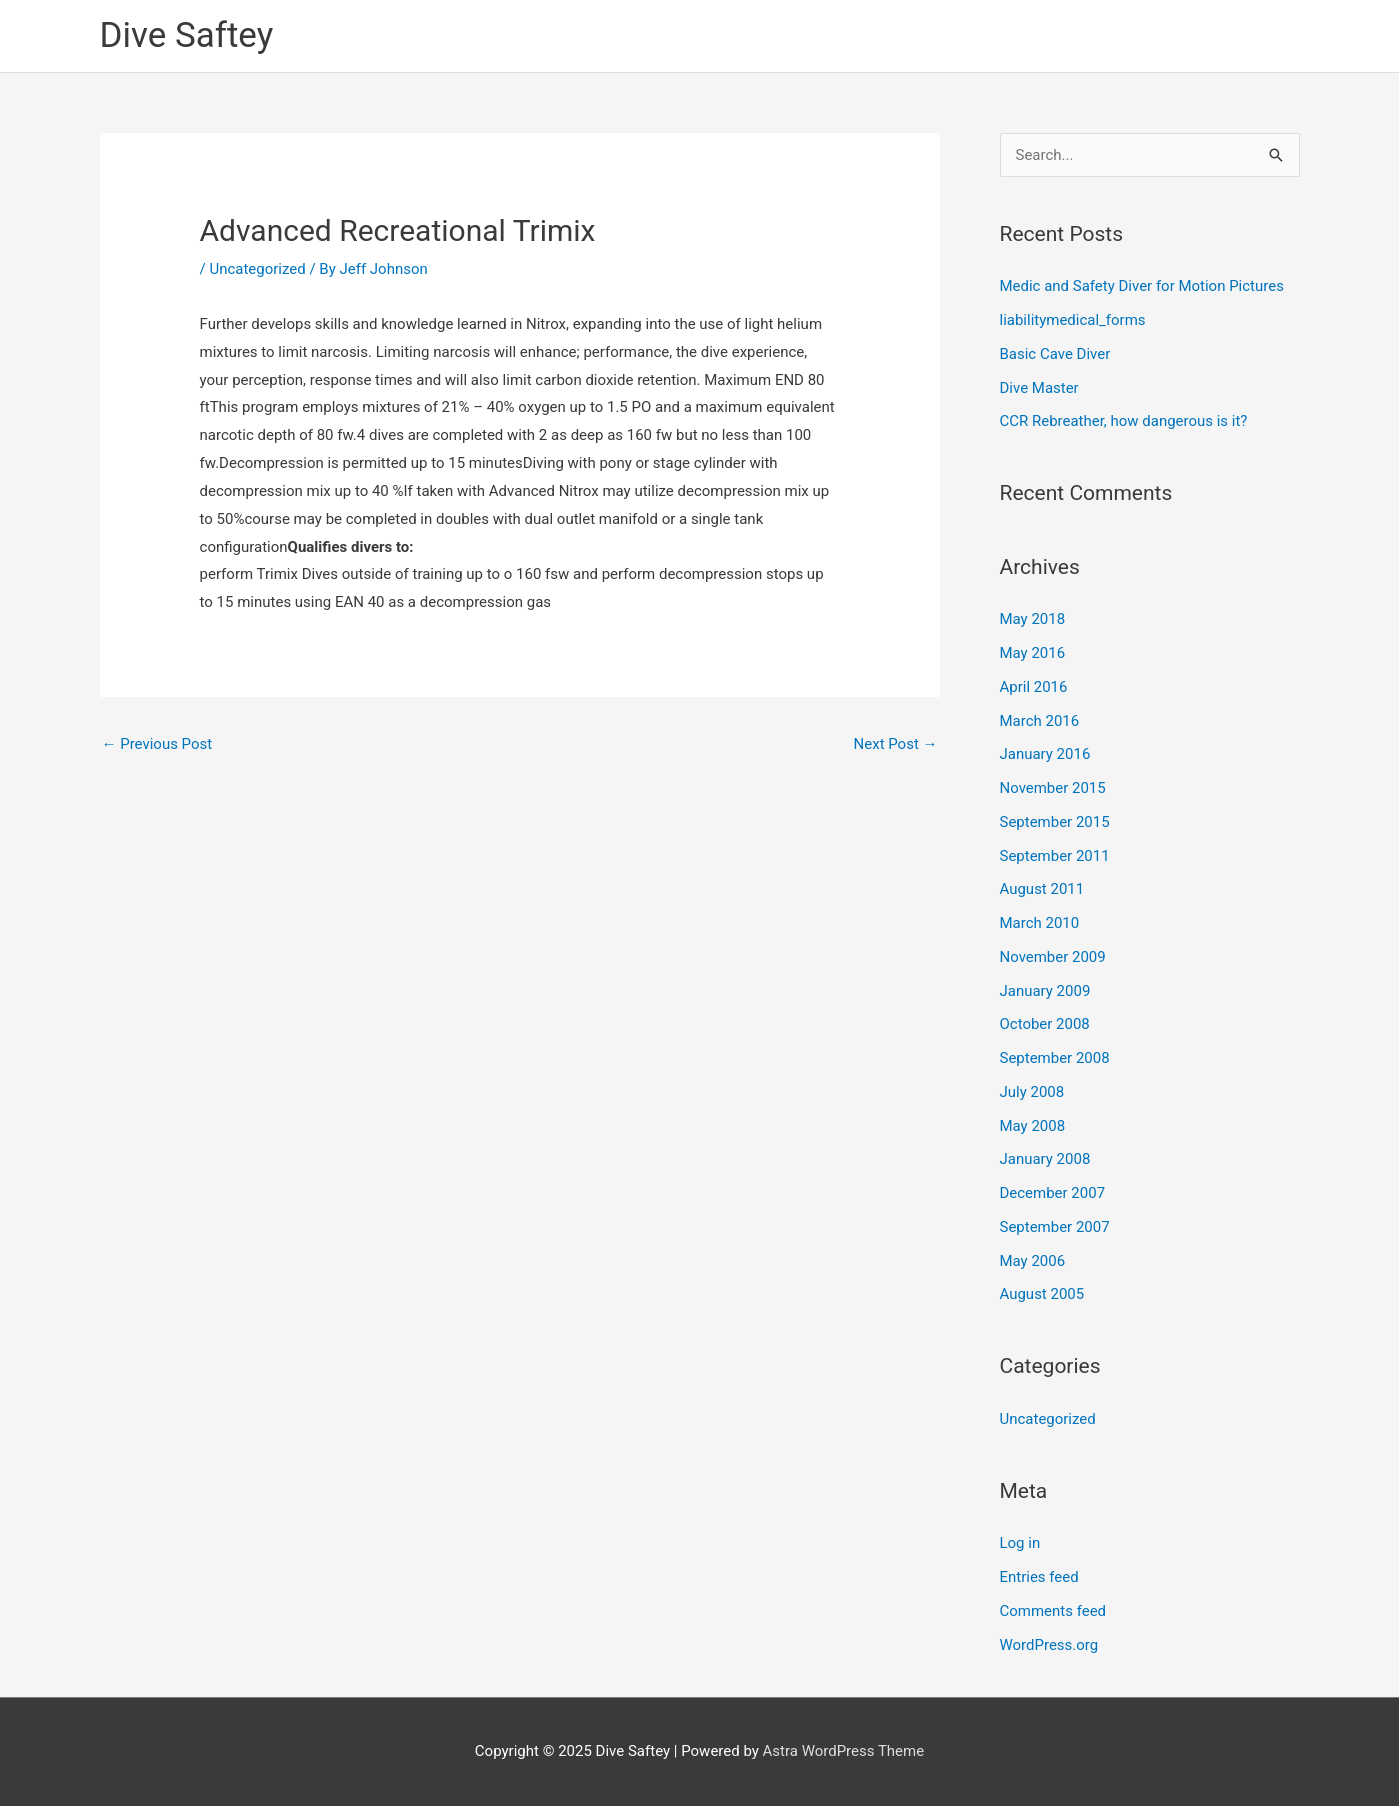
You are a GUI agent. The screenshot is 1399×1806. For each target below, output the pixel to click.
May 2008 (1033, 1126)
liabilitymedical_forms (1073, 320)
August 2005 (1042, 1295)
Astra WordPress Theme (844, 1751)
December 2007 (1053, 1193)
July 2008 (1032, 1092)
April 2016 (1034, 687)
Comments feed (1053, 1611)
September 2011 (1055, 856)
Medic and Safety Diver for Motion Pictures (1142, 287)
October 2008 (1045, 1025)
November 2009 (1053, 957)
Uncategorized (257, 269)
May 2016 (1033, 653)
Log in (1020, 1544)
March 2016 (1040, 721)
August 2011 (1042, 890)
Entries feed (1039, 1577)
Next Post (895, 744)
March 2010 (1040, 923)
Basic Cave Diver (1055, 354)
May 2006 (1033, 1261)
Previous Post (157, 744)
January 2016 (1045, 755)
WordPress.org (1049, 1645)
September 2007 (1055, 1227)
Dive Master (1039, 388)
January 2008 (1045, 1160)
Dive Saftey (187, 35)
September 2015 (1055, 822)
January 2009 (1045, 991)
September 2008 (1055, 1058)
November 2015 (1053, 788)
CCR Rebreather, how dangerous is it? (1124, 422)
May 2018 (1033, 620)
